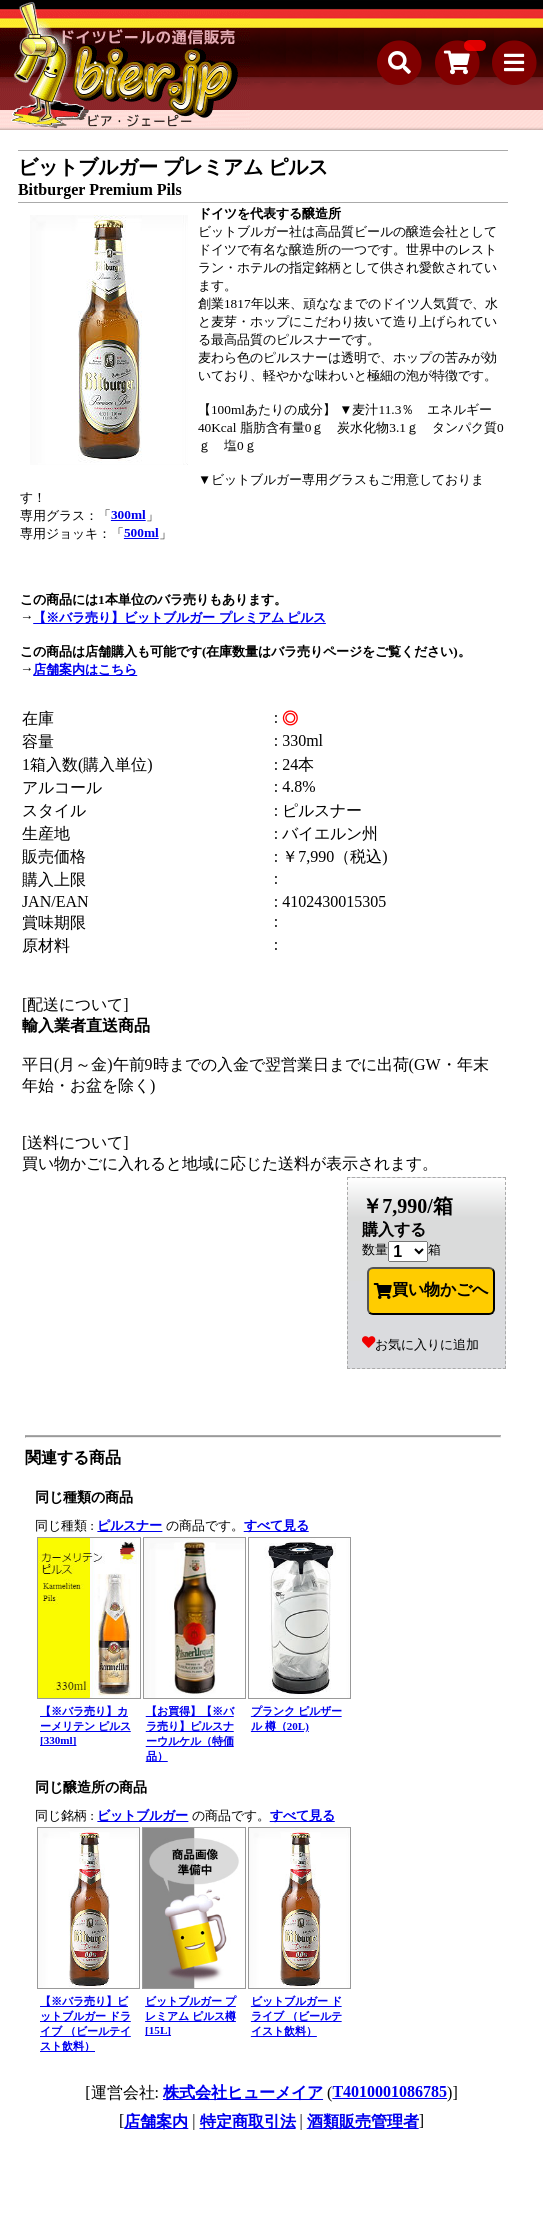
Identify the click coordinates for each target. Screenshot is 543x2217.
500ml (141, 532)
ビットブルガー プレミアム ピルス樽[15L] (190, 2015)
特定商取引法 (248, 2121)
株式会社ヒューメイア (243, 2092)
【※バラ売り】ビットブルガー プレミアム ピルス (179, 617)
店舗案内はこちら (85, 669)
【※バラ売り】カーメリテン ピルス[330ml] (85, 1725)
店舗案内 (156, 2121)
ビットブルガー (142, 1815)
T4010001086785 (389, 2091)
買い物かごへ (431, 1290)
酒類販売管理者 (363, 2121)
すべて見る (276, 1525)
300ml (128, 514)
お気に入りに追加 (420, 1344)
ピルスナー (129, 1525)
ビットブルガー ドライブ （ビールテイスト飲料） (296, 2016)
